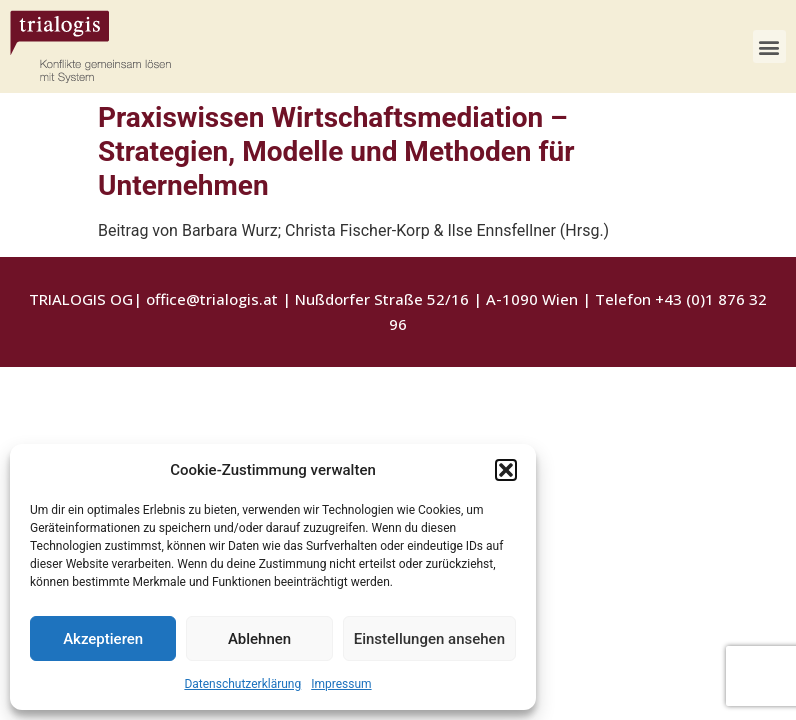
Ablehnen (259, 639)
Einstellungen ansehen (429, 639)
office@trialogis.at (212, 299)
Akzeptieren (103, 639)
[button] (506, 470)
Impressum (341, 684)
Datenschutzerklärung (242, 684)
